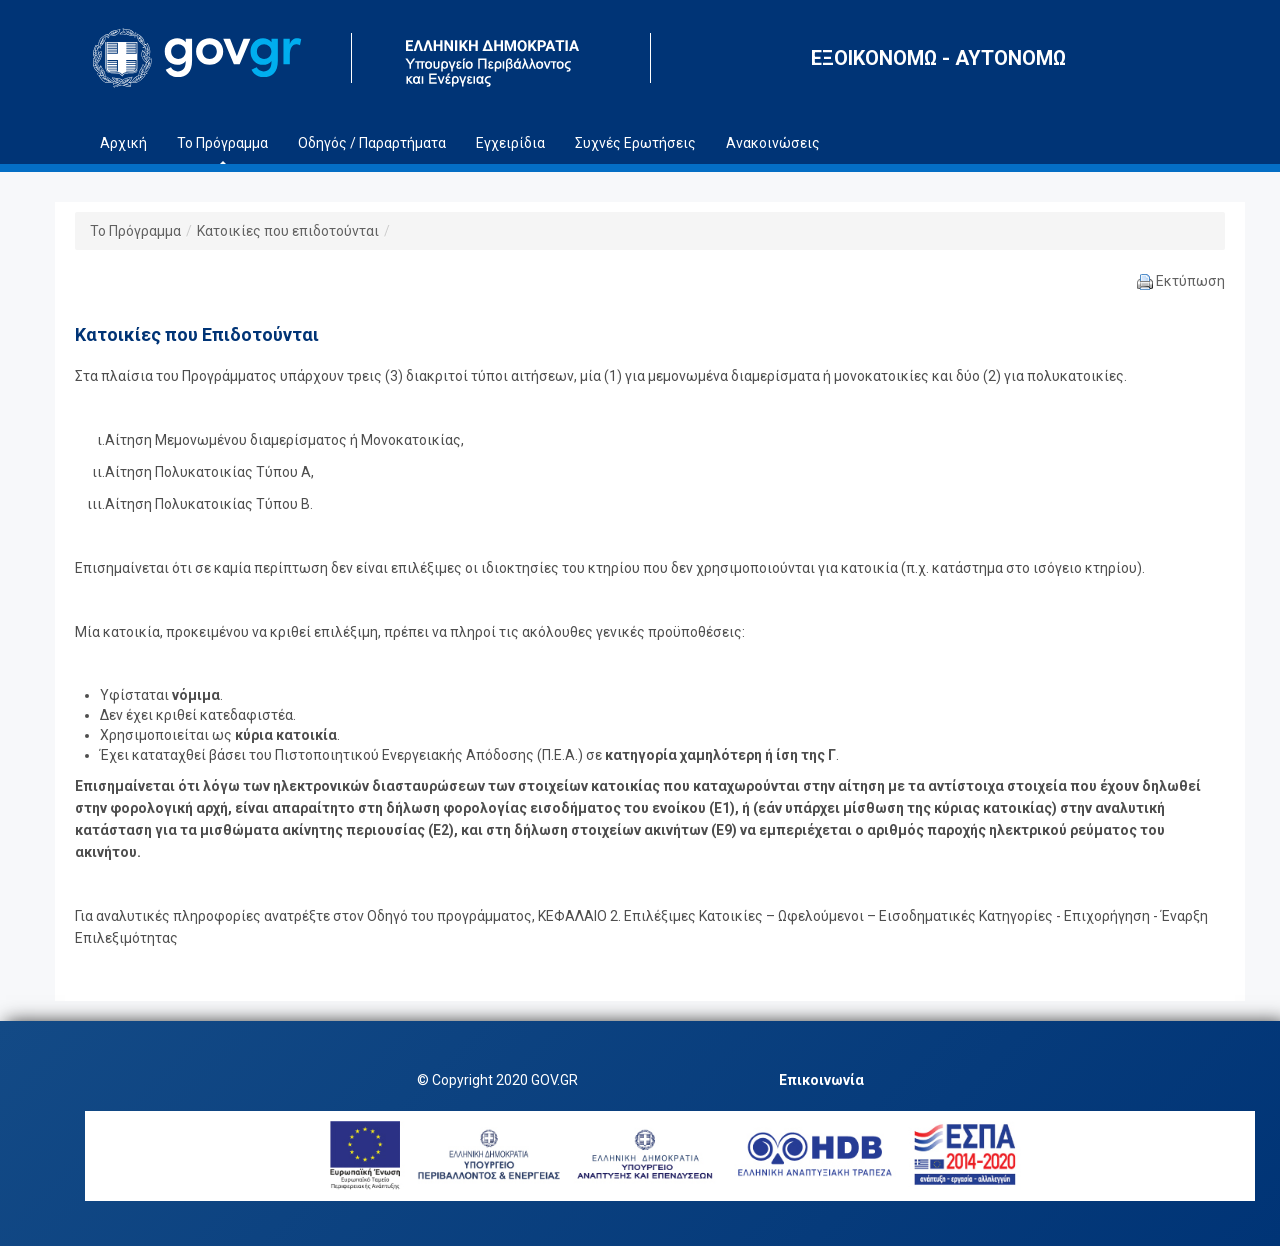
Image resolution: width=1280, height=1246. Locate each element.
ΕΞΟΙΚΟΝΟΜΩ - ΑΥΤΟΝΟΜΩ (938, 58)
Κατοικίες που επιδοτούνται (288, 231)
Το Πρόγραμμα (135, 231)
